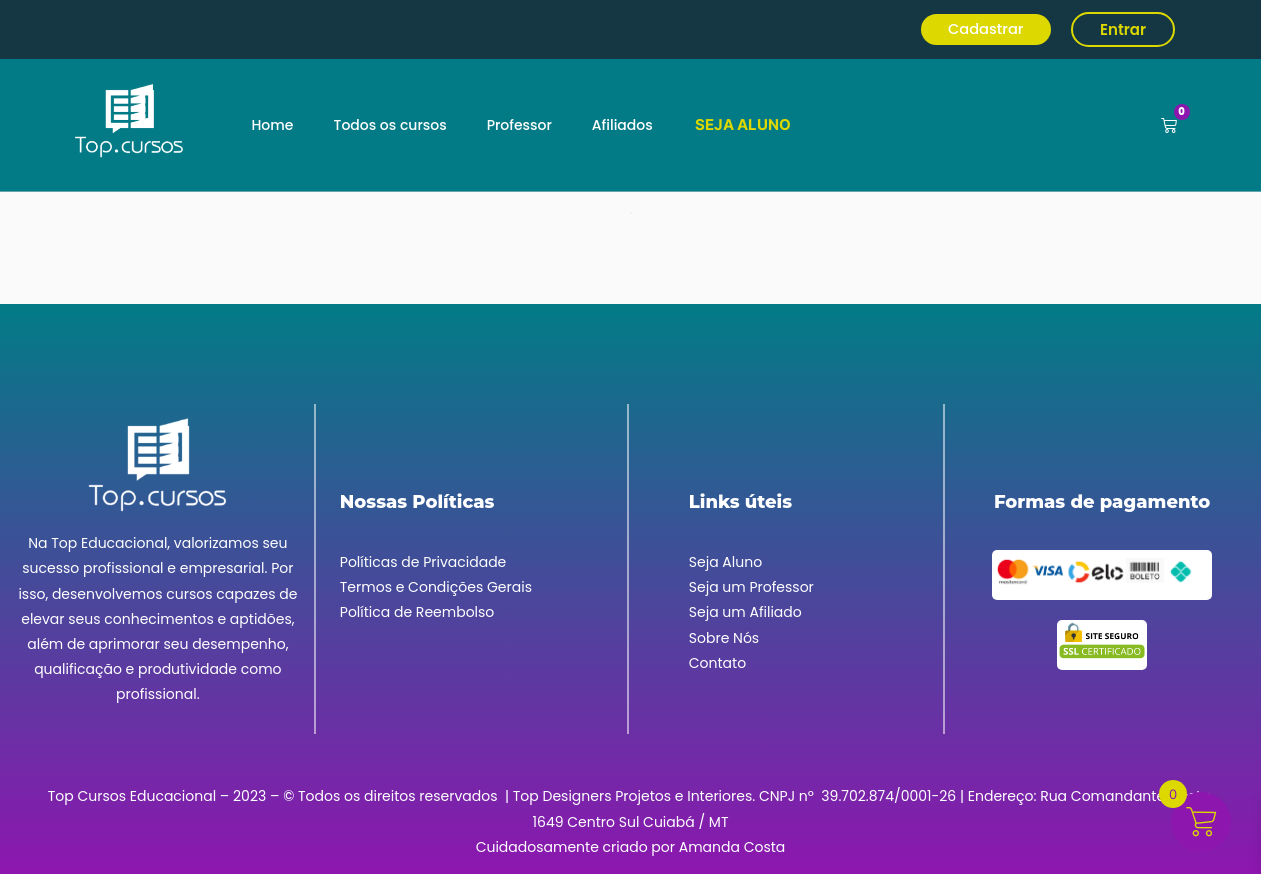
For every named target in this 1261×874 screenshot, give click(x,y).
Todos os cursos (389, 125)
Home (272, 125)
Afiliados (622, 125)
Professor (519, 125)
